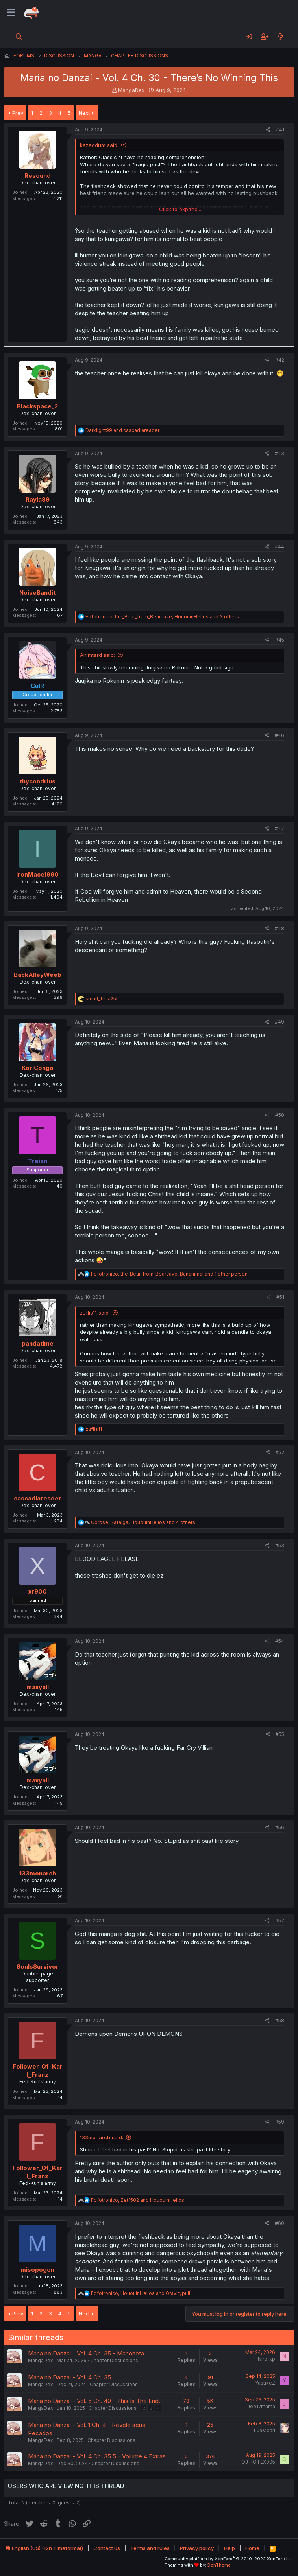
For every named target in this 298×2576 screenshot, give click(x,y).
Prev (17, 113)
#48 (279, 928)
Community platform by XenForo (229, 2558)
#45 (279, 640)
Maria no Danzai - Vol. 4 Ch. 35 (69, 2377)
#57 (279, 1920)
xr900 (37, 1591)
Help (229, 2548)
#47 (279, 828)
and (122, 430)
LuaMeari (264, 2430)
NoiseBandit (37, 592)
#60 (279, 2223)
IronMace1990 (37, 874)
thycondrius (38, 781)
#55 (280, 1734)
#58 (279, 2020)
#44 (279, 547)
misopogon (37, 2269)
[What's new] (280, 36)
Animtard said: (97, 655)
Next (84, 113)
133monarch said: (101, 2137)
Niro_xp (266, 2359)
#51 (280, 1297)
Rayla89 (38, 499)
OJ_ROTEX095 (258, 2462)
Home (252, 2548)
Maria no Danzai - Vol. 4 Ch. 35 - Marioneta (86, 2353)
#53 (279, 1545)
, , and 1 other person (169, 1274)
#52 (280, 1452)
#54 (279, 1641)
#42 (279, 360)
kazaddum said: (99, 145)
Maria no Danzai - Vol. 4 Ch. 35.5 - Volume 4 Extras (97, 2456)
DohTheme (219, 2565)
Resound (37, 175)
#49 (279, 1022)
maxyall (37, 1687)
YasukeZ (265, 2383)
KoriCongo (38, 1068)
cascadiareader (37, 1498)
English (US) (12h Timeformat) (44, 2548)
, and (137, 2200)
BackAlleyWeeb (37, 974)
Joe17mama (261, 2406)
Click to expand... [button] (180, 209)
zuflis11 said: (95, 1312)
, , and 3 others (162, 617)
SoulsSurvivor (38, 1966)
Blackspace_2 (37, 406)
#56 (279, 1827)
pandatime (38, 1343)
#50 (279, 1115)
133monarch (37, 1873)
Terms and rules (150, 2548)
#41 (280, 129)
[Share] (268, 129)
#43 (279, 453)
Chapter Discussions (114, 2360)
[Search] (19, 36)
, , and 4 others (143, 1522)
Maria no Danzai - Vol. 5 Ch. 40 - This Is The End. (94, 2401)
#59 (279, 2122)
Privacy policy (197, 2548)
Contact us (106, 2548)
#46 (279, 735)
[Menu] (11, 12)
